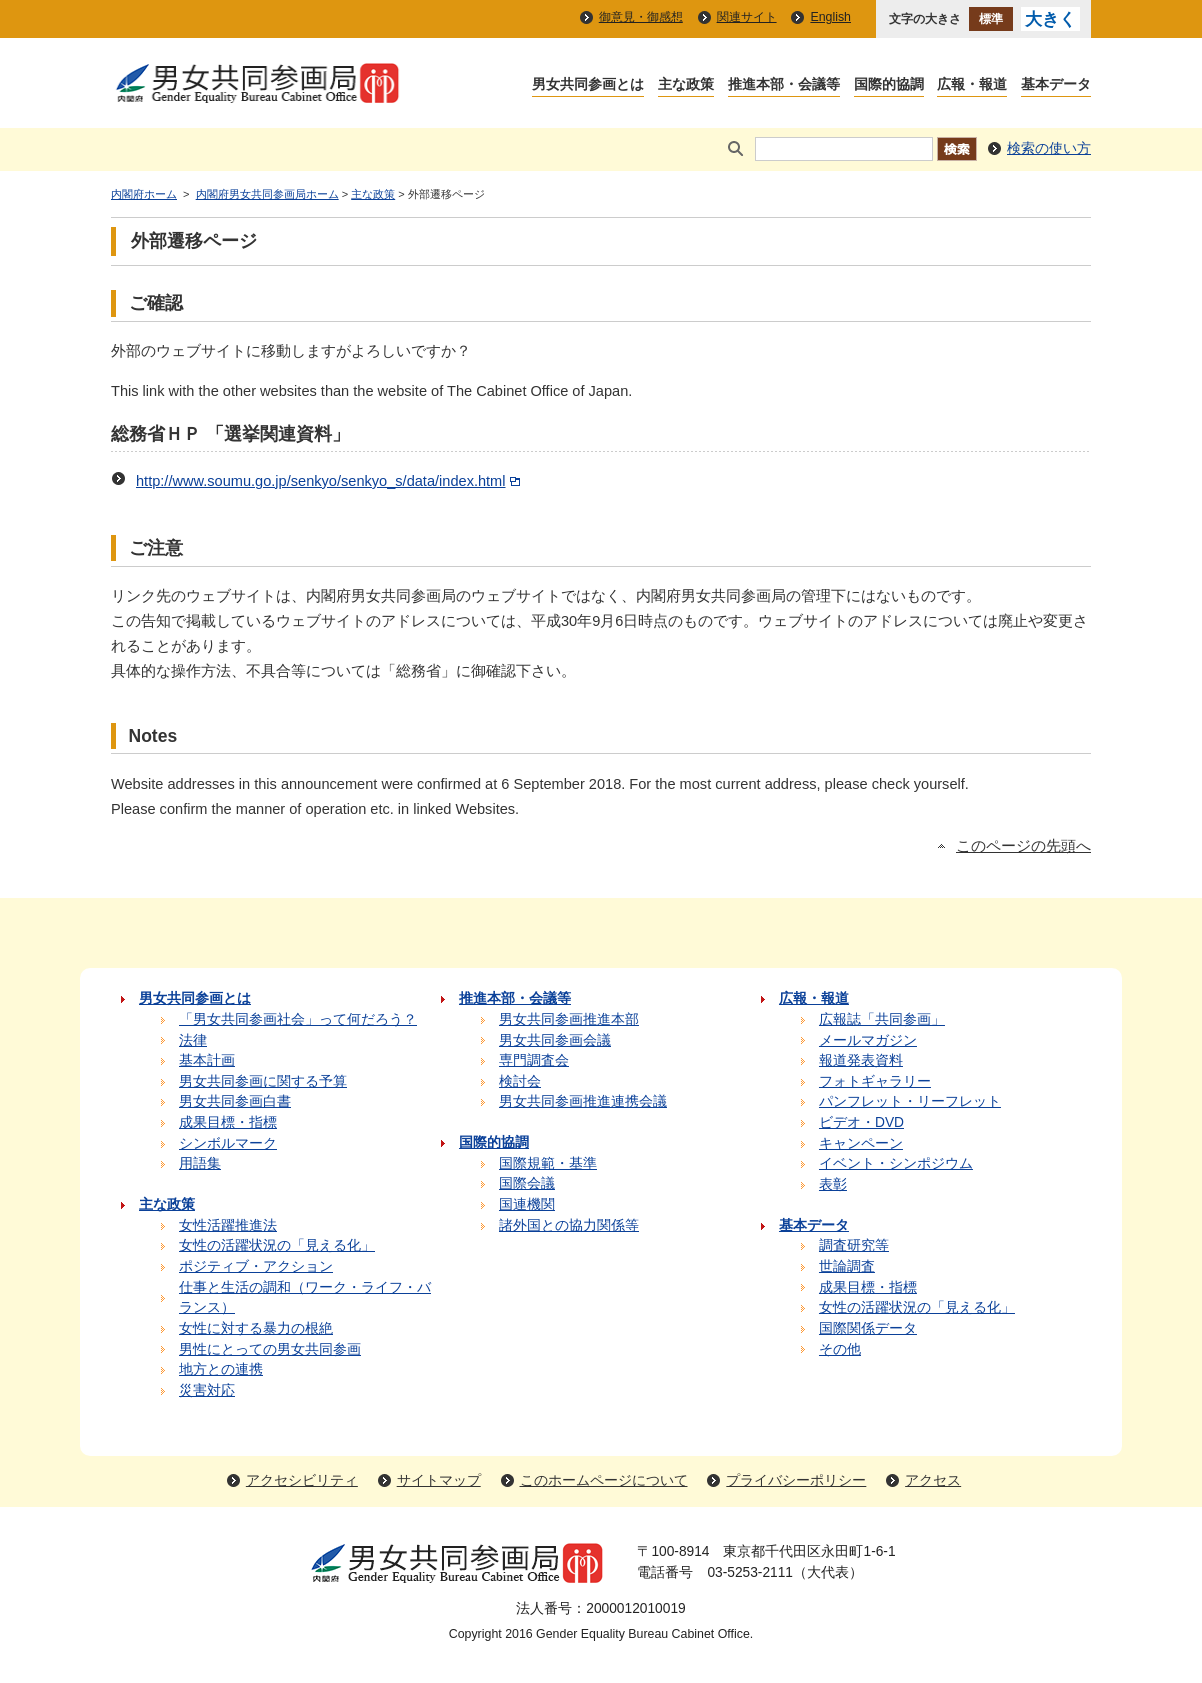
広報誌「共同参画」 (882, 1019)
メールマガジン (868, 1040)
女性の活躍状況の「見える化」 (277, 1245)
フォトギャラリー (875, 1081)
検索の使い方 (1049, 148)
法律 (193, 1040)
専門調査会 (534, 1060)
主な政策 (686, 85)
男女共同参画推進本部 (569, 1019)
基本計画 (207, 1060)
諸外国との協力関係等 (569, 1225)
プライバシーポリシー (796, 1480)
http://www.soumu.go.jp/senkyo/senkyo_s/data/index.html (330, 481)
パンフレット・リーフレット (910, 1101)
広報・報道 (972, 85)
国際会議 (527, 1183)
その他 (840, 1349)
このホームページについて (604, 1480)
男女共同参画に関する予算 (263, 1081)
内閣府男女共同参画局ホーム (267, 194)
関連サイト (747, 17)
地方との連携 (221, 1369)
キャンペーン (861, 1143)
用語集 (200, 1163)
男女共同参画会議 (555, 1040)
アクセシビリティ (302, 1480)
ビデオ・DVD (861, 1122)
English (830, 17)
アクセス (933, 1480)
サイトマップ (439, 1480)
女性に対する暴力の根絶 (256, 1328)
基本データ (1056, 85)
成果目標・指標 (228, 1122)
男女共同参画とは (588, 85)
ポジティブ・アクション (256, 1266)
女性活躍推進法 (228, 1225)
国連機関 (527, 1204)
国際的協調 (889, 85)
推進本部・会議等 (784, 85)
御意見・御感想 (641, 17)
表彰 (833, 1184)
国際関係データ (868, 1328)
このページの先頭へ (1023, 846)
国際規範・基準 (548, 1163)
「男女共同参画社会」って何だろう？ (298, 1019)
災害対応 (207, 1390)
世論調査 (847, 1266)
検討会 (520, 1081)
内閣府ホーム (144, 194)
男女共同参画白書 (235, 1101)
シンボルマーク (228, 1143)
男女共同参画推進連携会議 (583, 1101)
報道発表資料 (861, 1060)
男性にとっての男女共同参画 (270, 1349)
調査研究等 (854, 1245)
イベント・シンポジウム (896, 1163)
